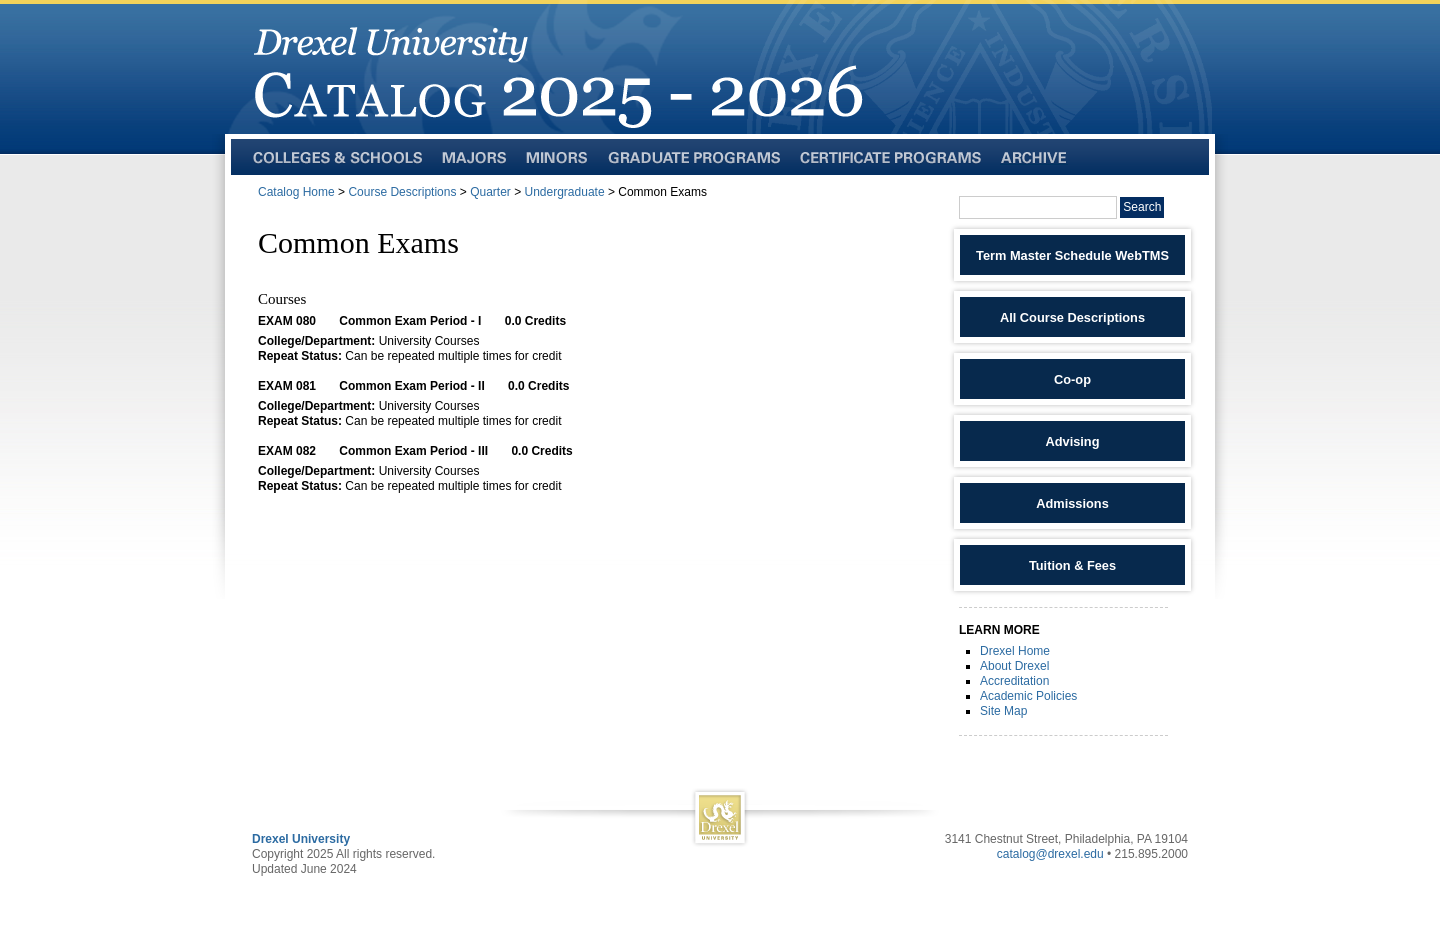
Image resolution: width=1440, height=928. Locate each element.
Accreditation (1014, 681)
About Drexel (1014, 666)
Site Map (1003, 711)
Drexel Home (1015, 651)
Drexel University (301, 839)
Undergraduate (565, 192)
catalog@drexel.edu (1050, 854)
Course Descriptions (402, 192)
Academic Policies (1028, 696)
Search (1142, 207)
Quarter (490, 192)
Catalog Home (296, 192)
